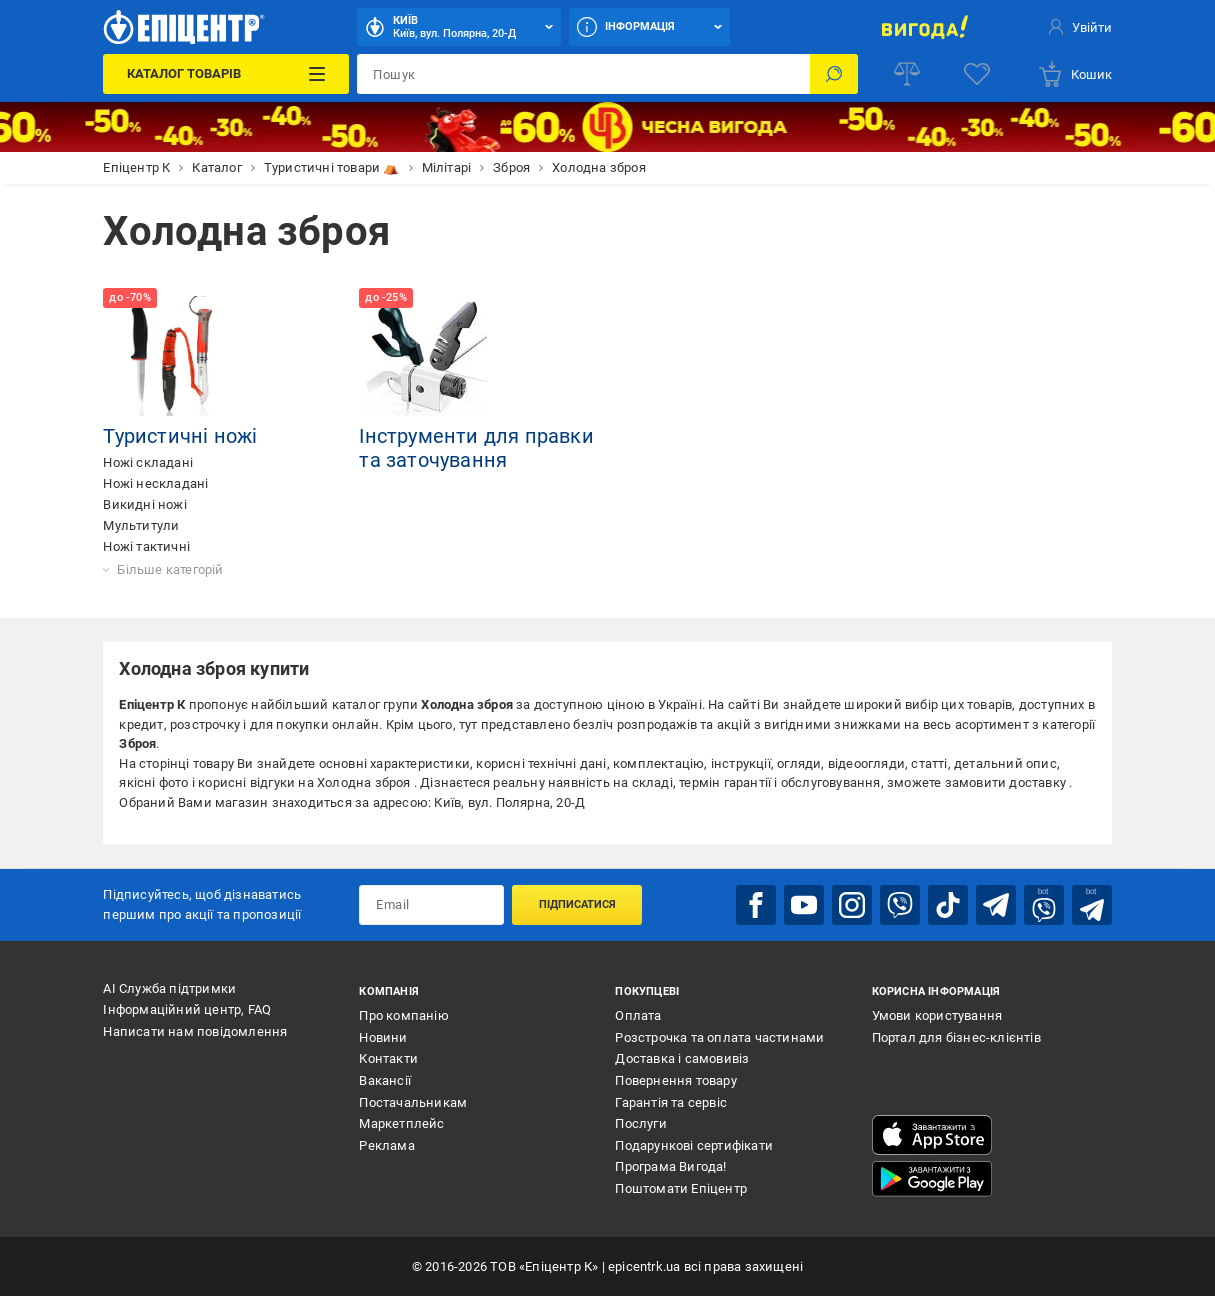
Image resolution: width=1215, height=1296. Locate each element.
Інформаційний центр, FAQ (187, 1009)
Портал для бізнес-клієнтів (956, 1037)
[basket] (1074, 74)
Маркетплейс (401, 1123)
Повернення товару (675, 1080)
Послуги (640, 1123)
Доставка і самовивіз (682, 1058)
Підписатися (577, 904)
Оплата (638, 1015)
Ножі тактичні (146, 546)
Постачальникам (413, 1102)
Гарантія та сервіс (671, 1102)
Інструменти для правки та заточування (476, 448)
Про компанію (403, 1015)
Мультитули (141, 525)
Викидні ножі (144, 504)
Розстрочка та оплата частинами (719, 1037)
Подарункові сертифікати (694, 1145)
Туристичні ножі (180, 436)
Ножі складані (148, 462)
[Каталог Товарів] (226, 74)
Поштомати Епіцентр (681, 1188)
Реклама (386, 1145)
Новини (383, 1037)
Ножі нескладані (155, 483)
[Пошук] (834, 74)
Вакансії (385, 1080)
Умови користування (937, 1015)
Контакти (388, 1058)
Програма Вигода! (670, 1166)
